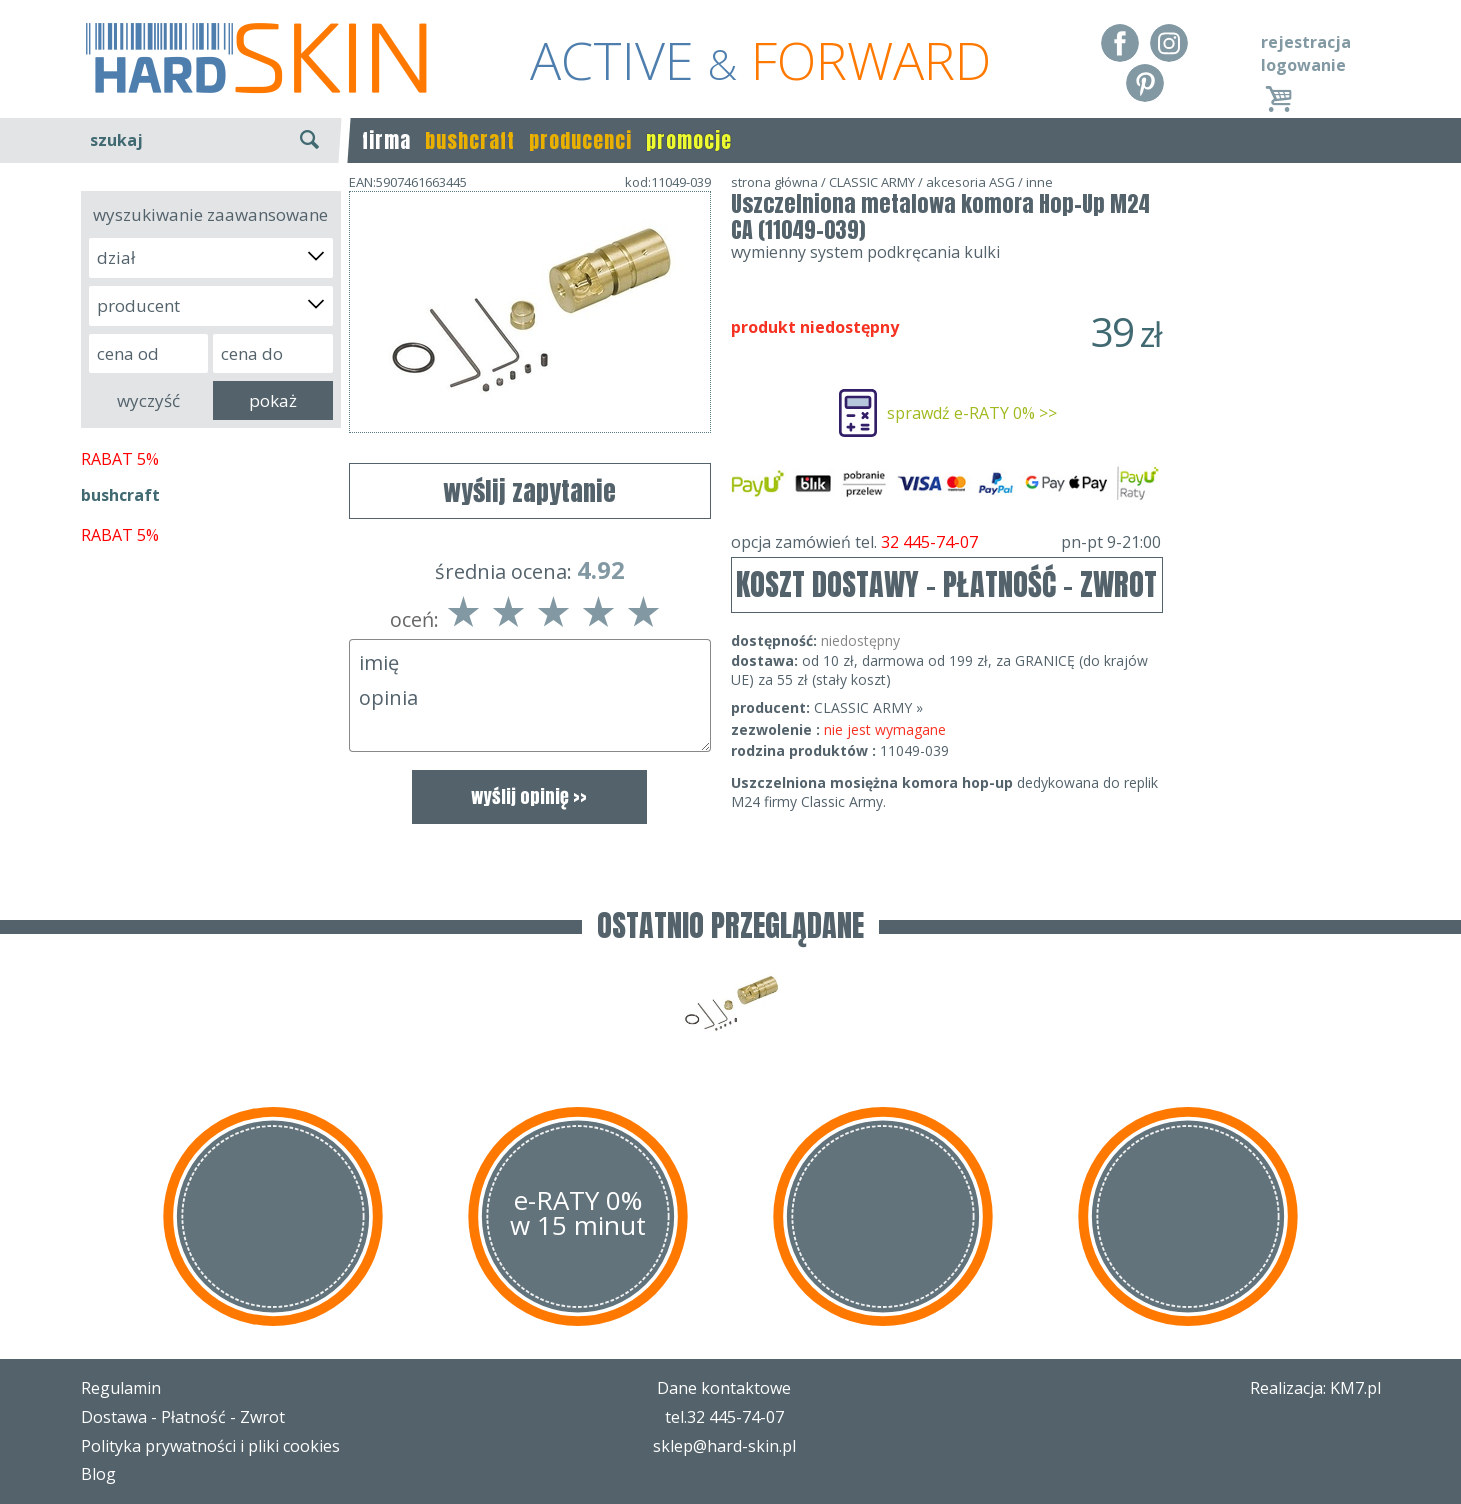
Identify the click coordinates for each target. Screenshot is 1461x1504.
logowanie (1303, 65)
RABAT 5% (120, 459)
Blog (98, 1474)
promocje (689, 140)
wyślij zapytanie (529, 491)
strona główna (774, 182)
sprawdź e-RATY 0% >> (972, 413)
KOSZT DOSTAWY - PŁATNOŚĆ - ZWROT (946, 584)
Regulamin (121, 1388)
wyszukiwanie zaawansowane (210, 214)
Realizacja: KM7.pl (1315, 1388)
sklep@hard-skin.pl (724, 1446)
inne (1039, 182)
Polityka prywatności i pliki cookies (210, 1446)
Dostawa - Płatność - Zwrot (183, 1417)
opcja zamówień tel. (946, 542)
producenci (580, 140)
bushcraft (470, 140)
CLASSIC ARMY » (868, 707)
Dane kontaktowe (724, 1388)
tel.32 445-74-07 (724, 1417)
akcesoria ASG (970, 182)
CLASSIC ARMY (872, 182)
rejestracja (1306, 42)
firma (386, 140)
